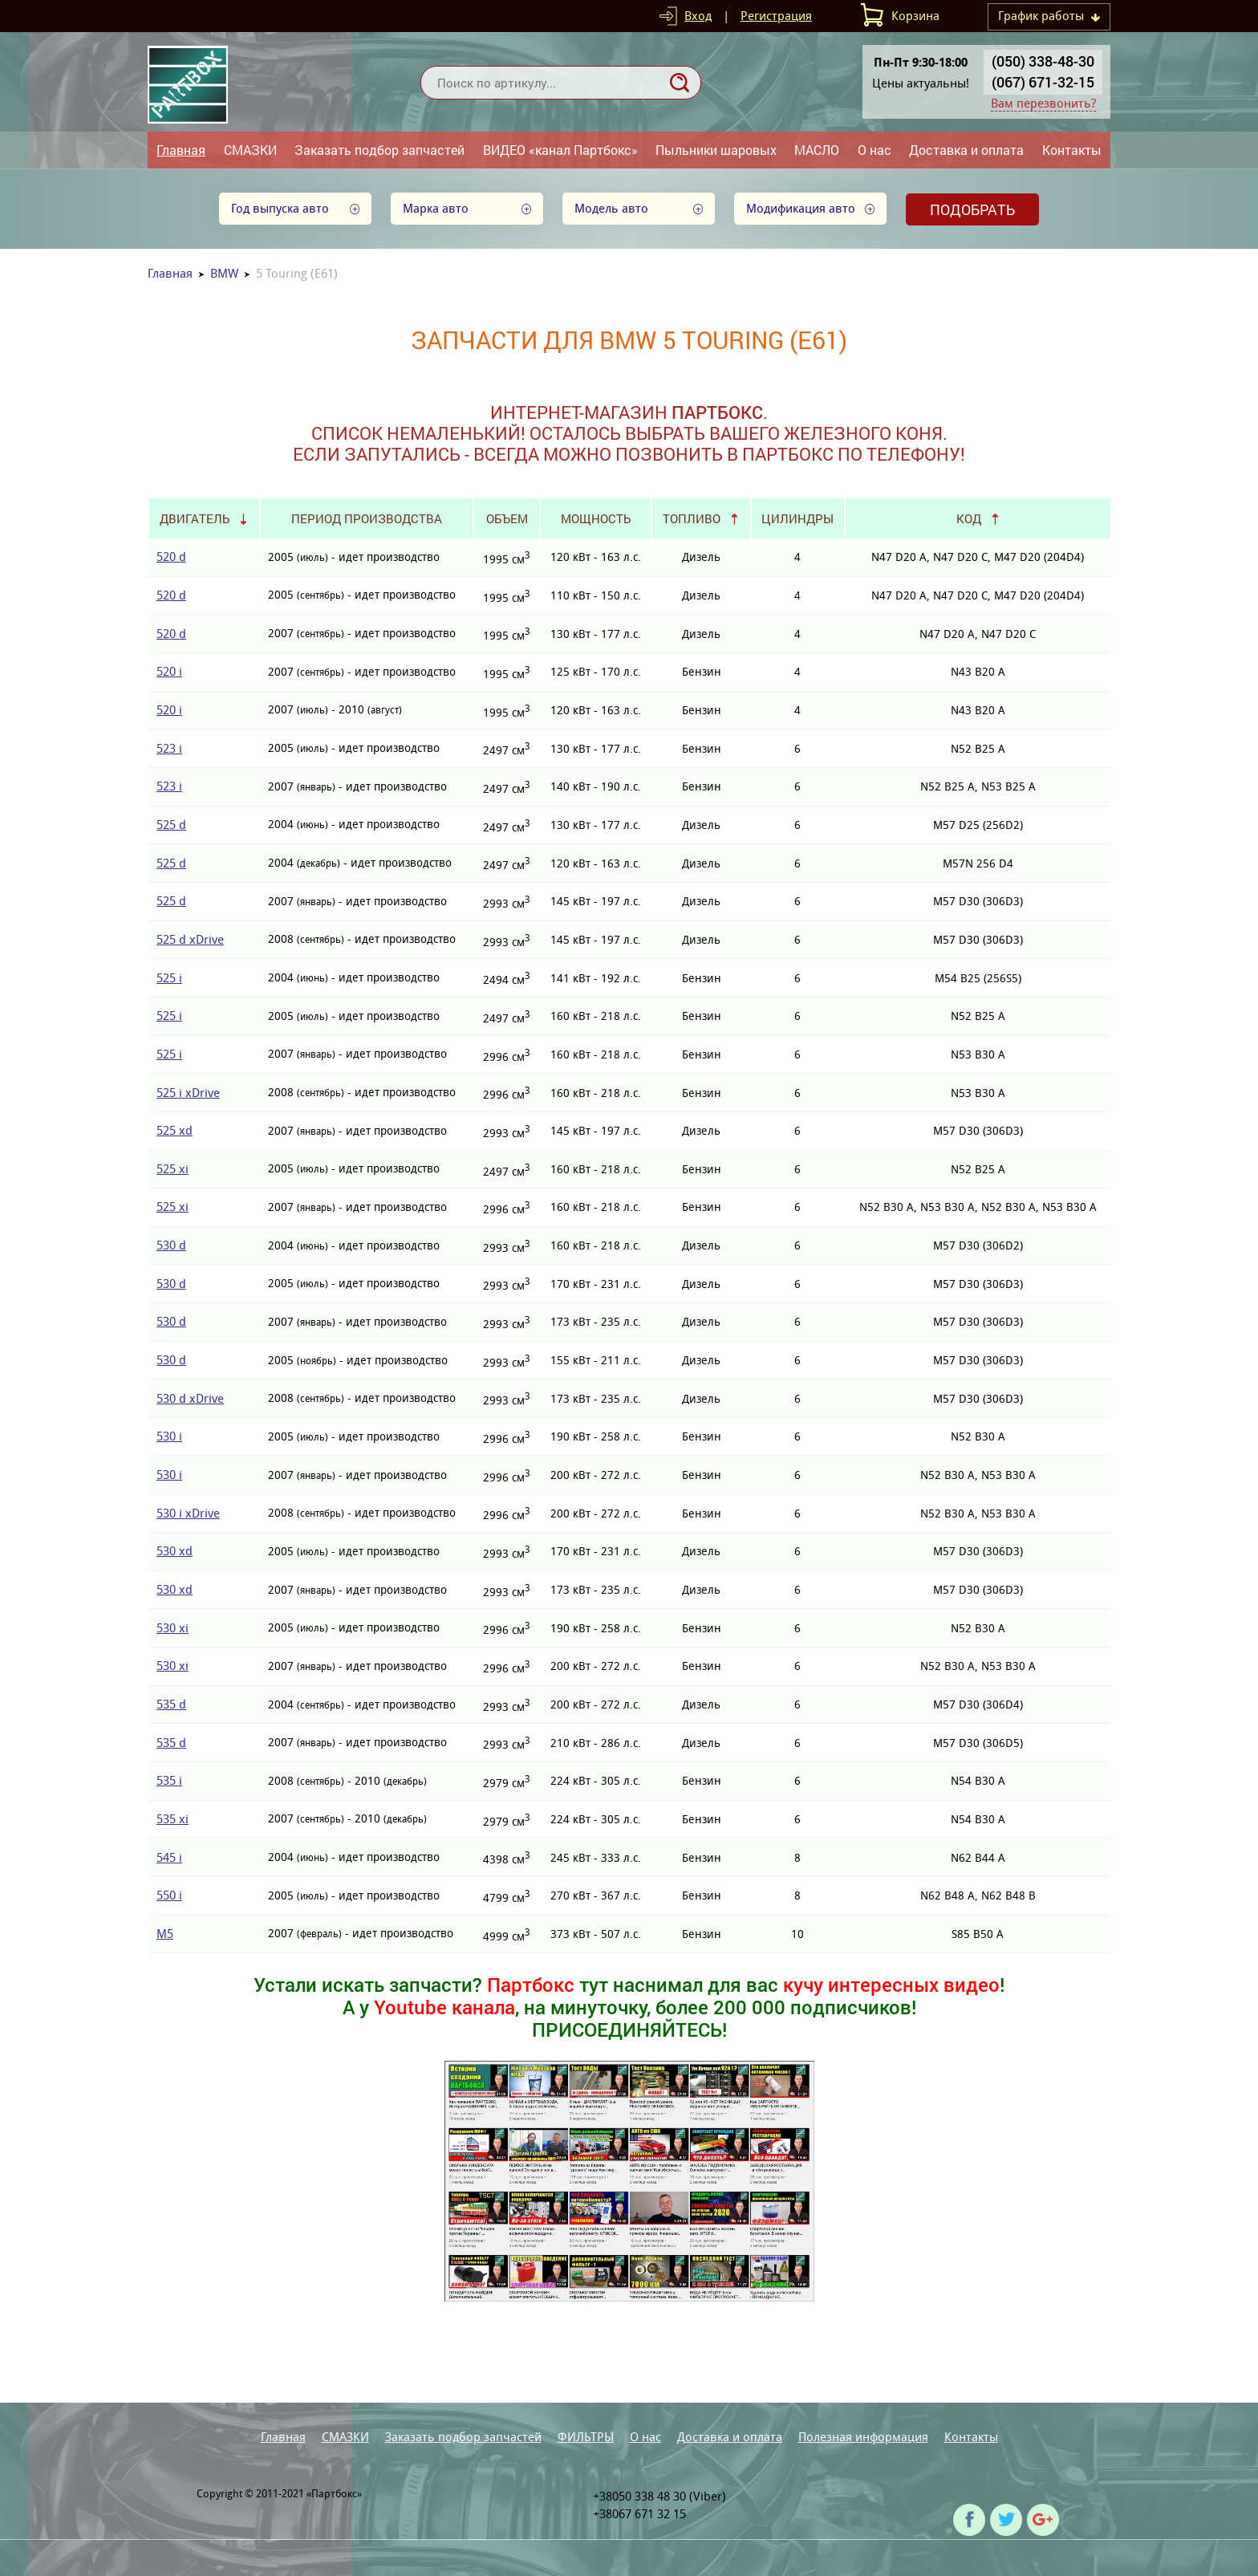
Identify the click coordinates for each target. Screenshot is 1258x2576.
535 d (171, 1704)
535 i (169, 1780)
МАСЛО (816, 149)
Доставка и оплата (966, 149)
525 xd (174, 1130)
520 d (171, 556)
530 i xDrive (188, 1513)
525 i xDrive (188, 1092)
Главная (180, 149)
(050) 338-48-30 (1043, 61)
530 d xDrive (190, 1398)
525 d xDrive (190, 939)
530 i (169, 1436)
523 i (169, 748)
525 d (171, 824)
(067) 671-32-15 (1043, 81)
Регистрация (776, 15)
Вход (698, 15)
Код (968, 518)
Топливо (691, 518)
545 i (169, 1857)
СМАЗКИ (250, 149)
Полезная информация (863, 2436)
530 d (171, 1245)
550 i (169, 1895)
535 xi (172, 1818)
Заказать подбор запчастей (379, 149)
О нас (874, 149)
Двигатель (194, 518)
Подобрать (972, 209)
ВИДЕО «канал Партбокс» (560, 149)
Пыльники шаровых (716, 149)
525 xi (172, 1168)
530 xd (174, 1550)
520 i (169, 671)
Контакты (1072, 149)
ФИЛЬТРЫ (586, 2436)
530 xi (172, 1627)
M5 (164, 1933)
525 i (169, 977)
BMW (224, 273)
